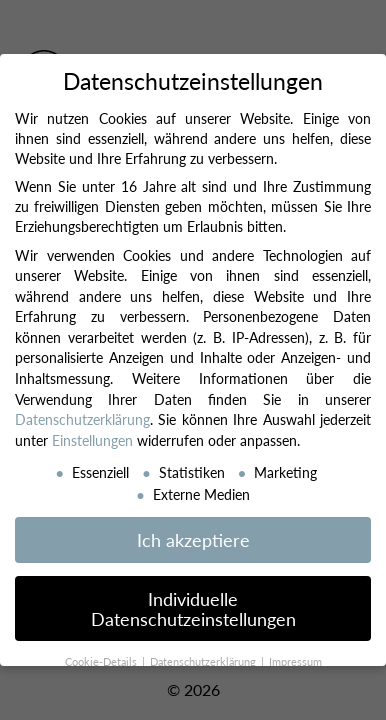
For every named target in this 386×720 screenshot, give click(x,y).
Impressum (295, 661)
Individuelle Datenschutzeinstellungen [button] (193, 608)
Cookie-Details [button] (102, 661)
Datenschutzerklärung (82, 419)
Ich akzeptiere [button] (193, 539)
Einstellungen (92, 440)
